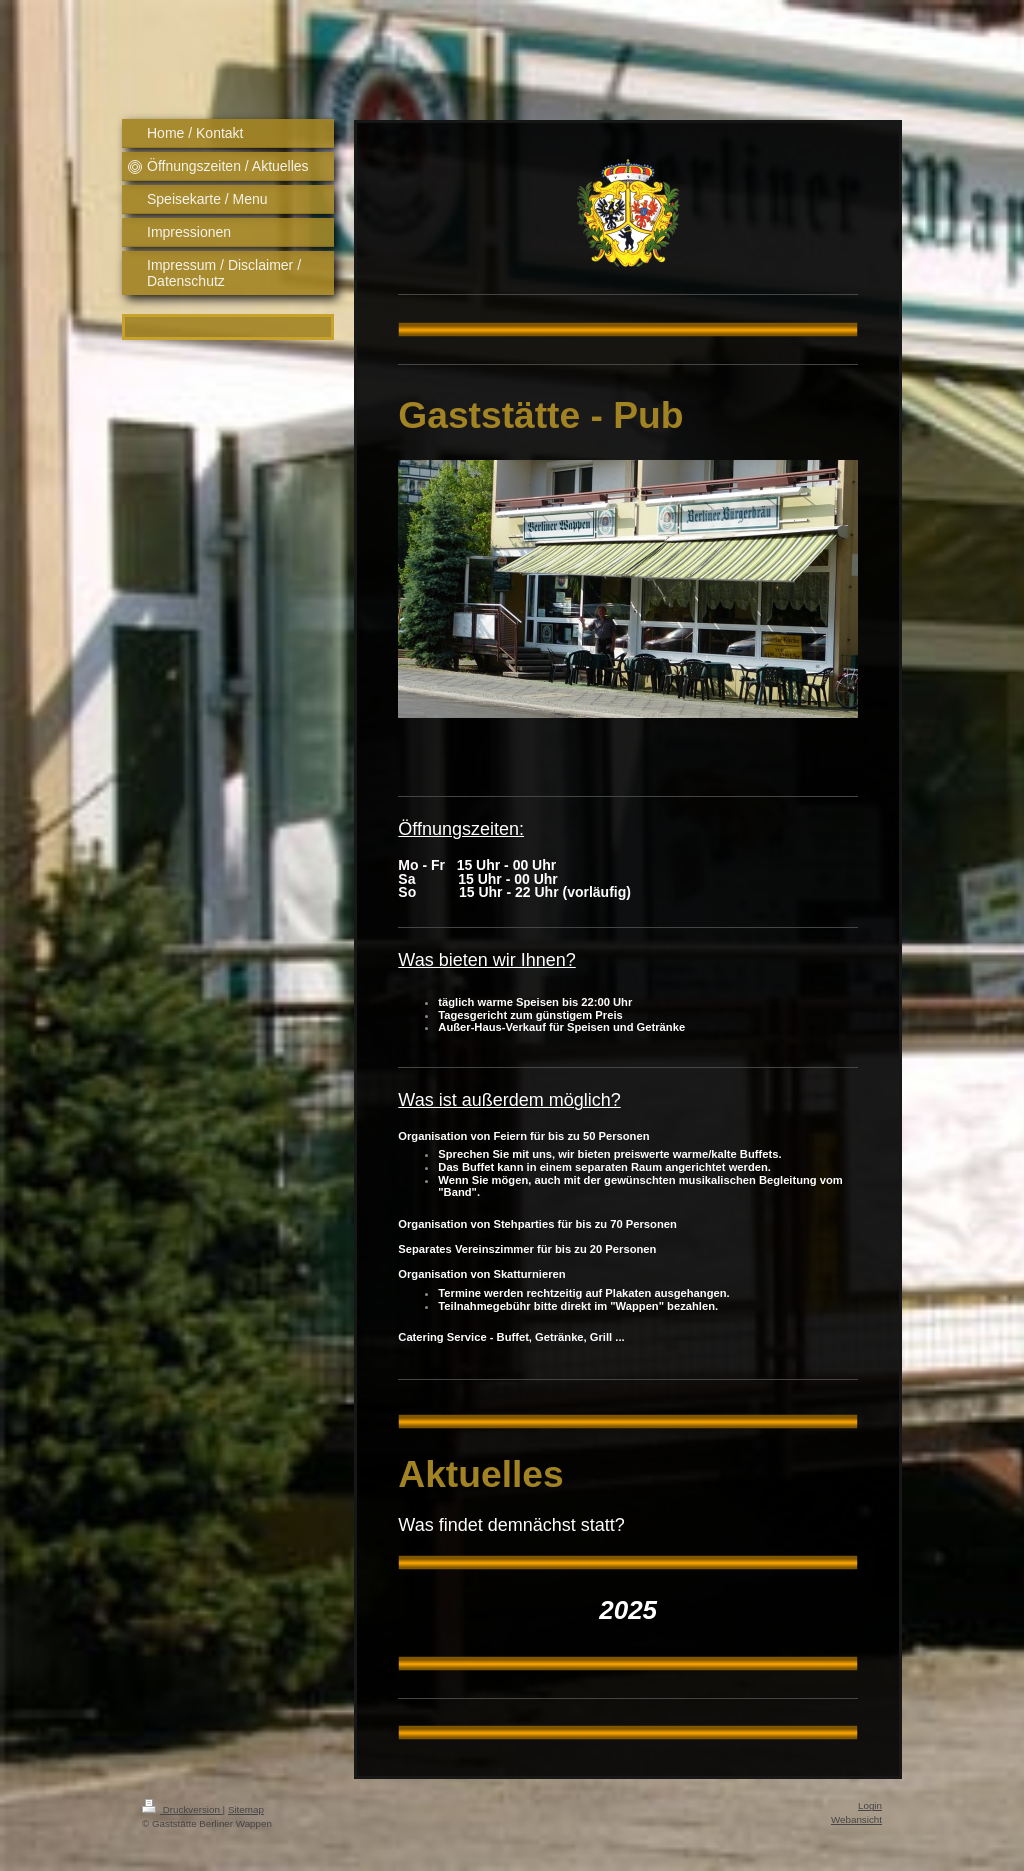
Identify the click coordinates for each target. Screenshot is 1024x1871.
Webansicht (856, 1819)
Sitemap (246, 1809)
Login (870, 1805)
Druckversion (182, 1809)
